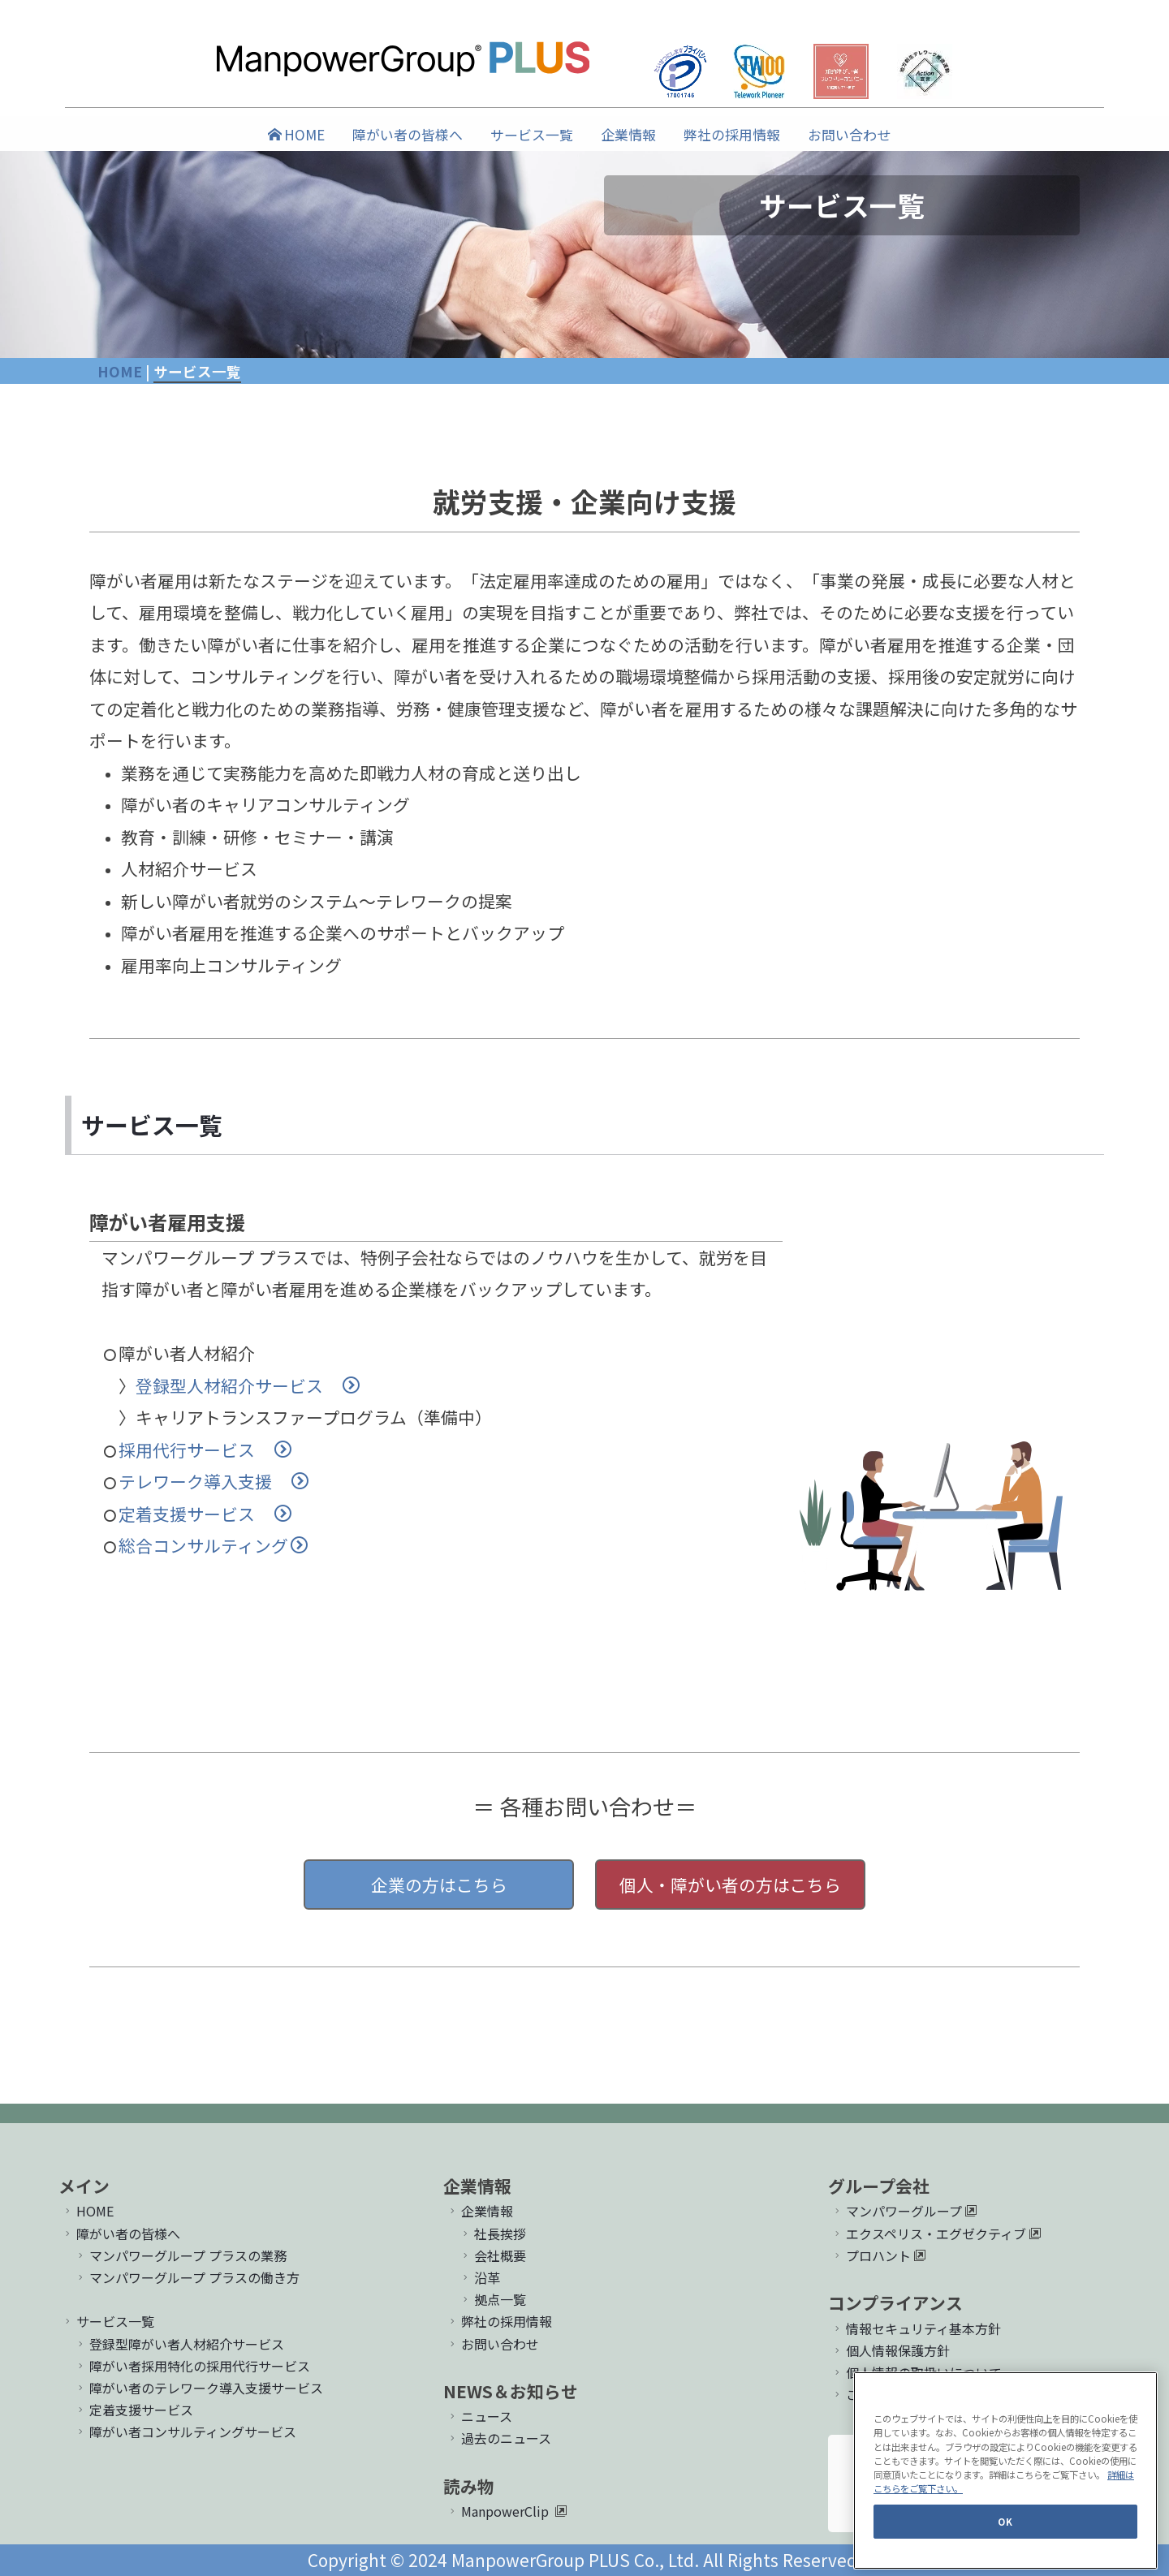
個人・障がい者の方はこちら (730, 1884)
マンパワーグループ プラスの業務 (180, 2255)
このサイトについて (896, 2394)
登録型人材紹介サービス (248, 1385)
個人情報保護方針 (890, 2350)
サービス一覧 (531, 134)
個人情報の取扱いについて (916, 2372)
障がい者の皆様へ (407, 134)
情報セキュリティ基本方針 (915, 2328)
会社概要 (492, 2255)
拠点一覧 (492, 2299)
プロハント (878, 2255)
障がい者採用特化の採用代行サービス (192, 2366)
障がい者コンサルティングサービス (185, 2431)
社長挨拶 (492, 2233)
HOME (296, 134)
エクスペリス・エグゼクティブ (936, 2233)
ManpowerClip (505, 2511)
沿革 (479, 2277)
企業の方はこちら (439, 1884)
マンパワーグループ (904, 2211)
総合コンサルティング (213, 1545)
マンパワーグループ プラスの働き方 (187, 2277)
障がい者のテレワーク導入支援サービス (198, 2387)
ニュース (479, 2416)
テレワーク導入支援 (213, 1481)
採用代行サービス (205, 1449)
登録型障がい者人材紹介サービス (179, 2344)
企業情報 (628, 134)
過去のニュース (498, 2438)
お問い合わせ (849, 134)
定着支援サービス (205, 1513)
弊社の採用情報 (732, 134)
